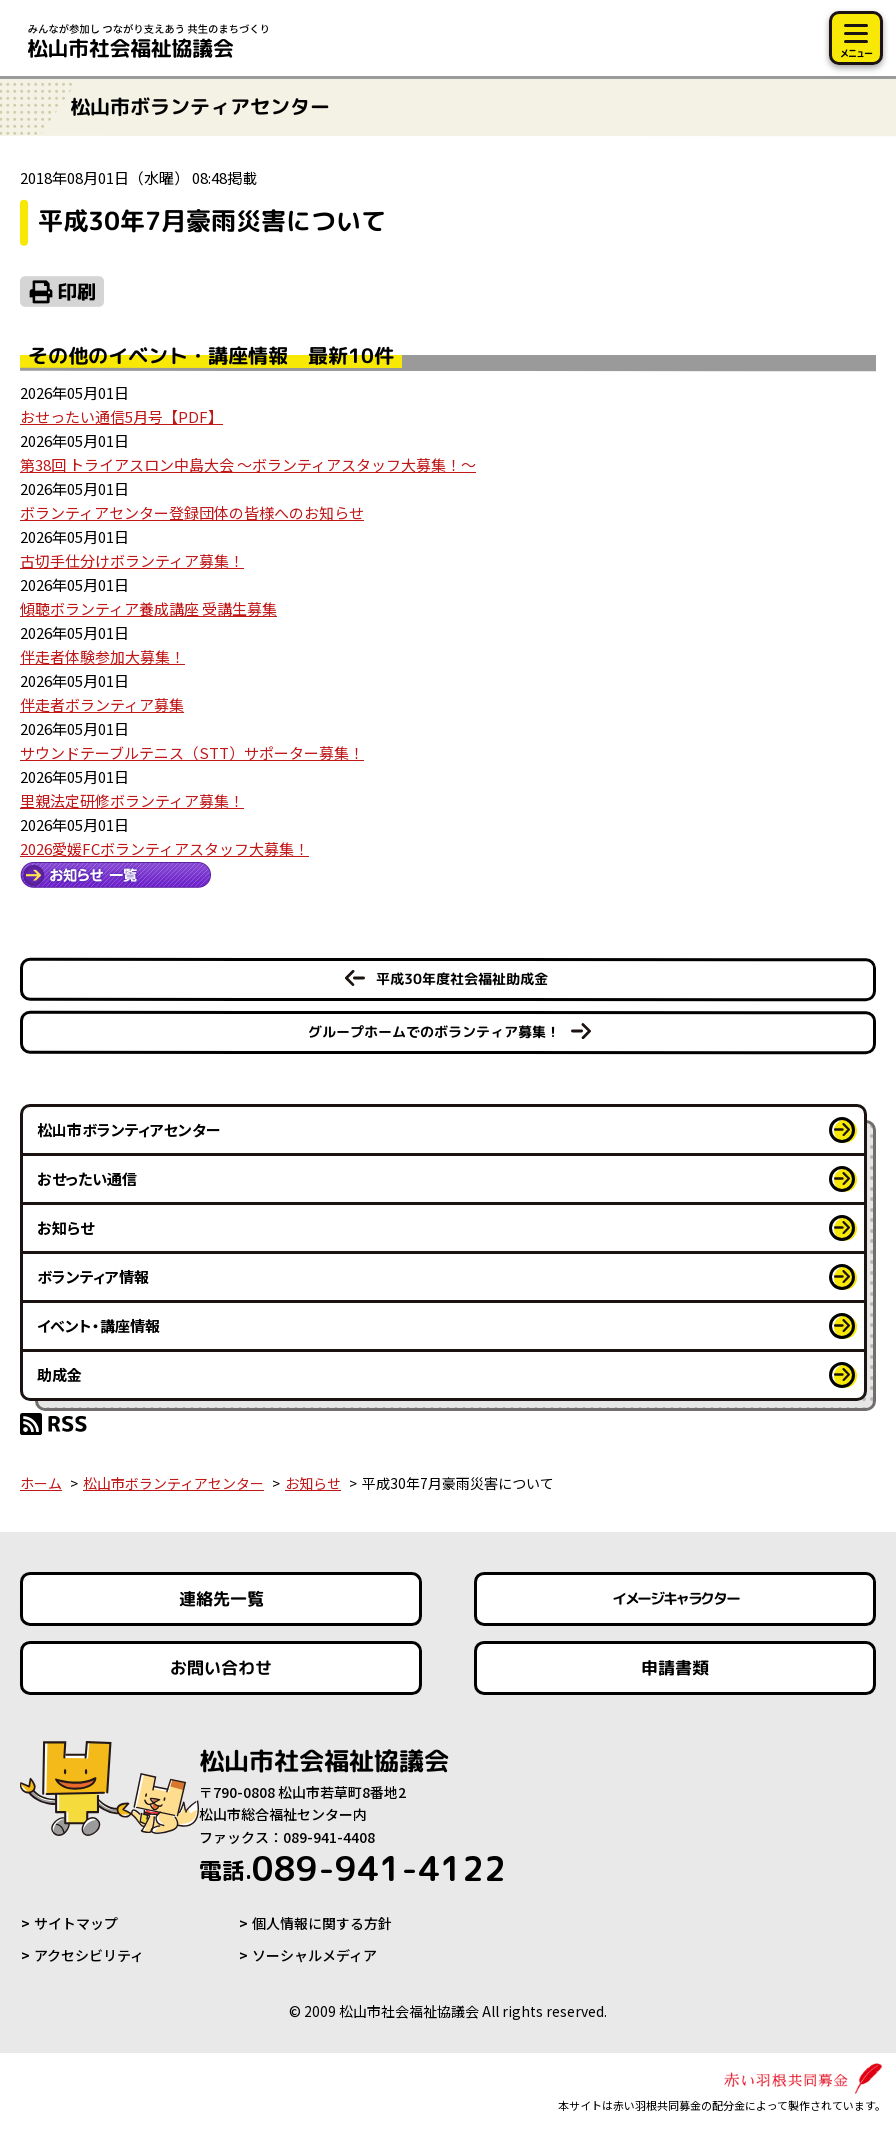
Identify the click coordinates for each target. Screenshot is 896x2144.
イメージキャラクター (675, 1598)
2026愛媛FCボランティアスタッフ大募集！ (164, 848)
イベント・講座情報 (98, 1325)
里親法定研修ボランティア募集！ (132, 800)
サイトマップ (76, 1923)
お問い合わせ (221, 1667)
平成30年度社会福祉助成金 (462, 978)
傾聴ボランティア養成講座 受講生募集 (148, 608)
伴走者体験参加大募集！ (102, 656)
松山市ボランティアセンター (129, 1129)
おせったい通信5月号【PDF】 (121, 416)
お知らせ (65, 1227)
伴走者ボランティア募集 (102, 704)
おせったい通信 (87, 1178)
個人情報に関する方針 (322, 1923)
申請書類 (675, 1667)
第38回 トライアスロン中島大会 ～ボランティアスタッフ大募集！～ (248, 464)
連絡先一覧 (221, 1598)
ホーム (41, 1483)
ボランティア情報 (93, 1276)
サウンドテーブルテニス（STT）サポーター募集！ (192, 752)
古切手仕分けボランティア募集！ (132, 560)
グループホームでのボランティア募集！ (434, 1031)
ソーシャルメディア (314, 1955)
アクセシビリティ (89, 1955)
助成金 (59, 1374)
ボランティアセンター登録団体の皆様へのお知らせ (192, 512)
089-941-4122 (352, 1868)
